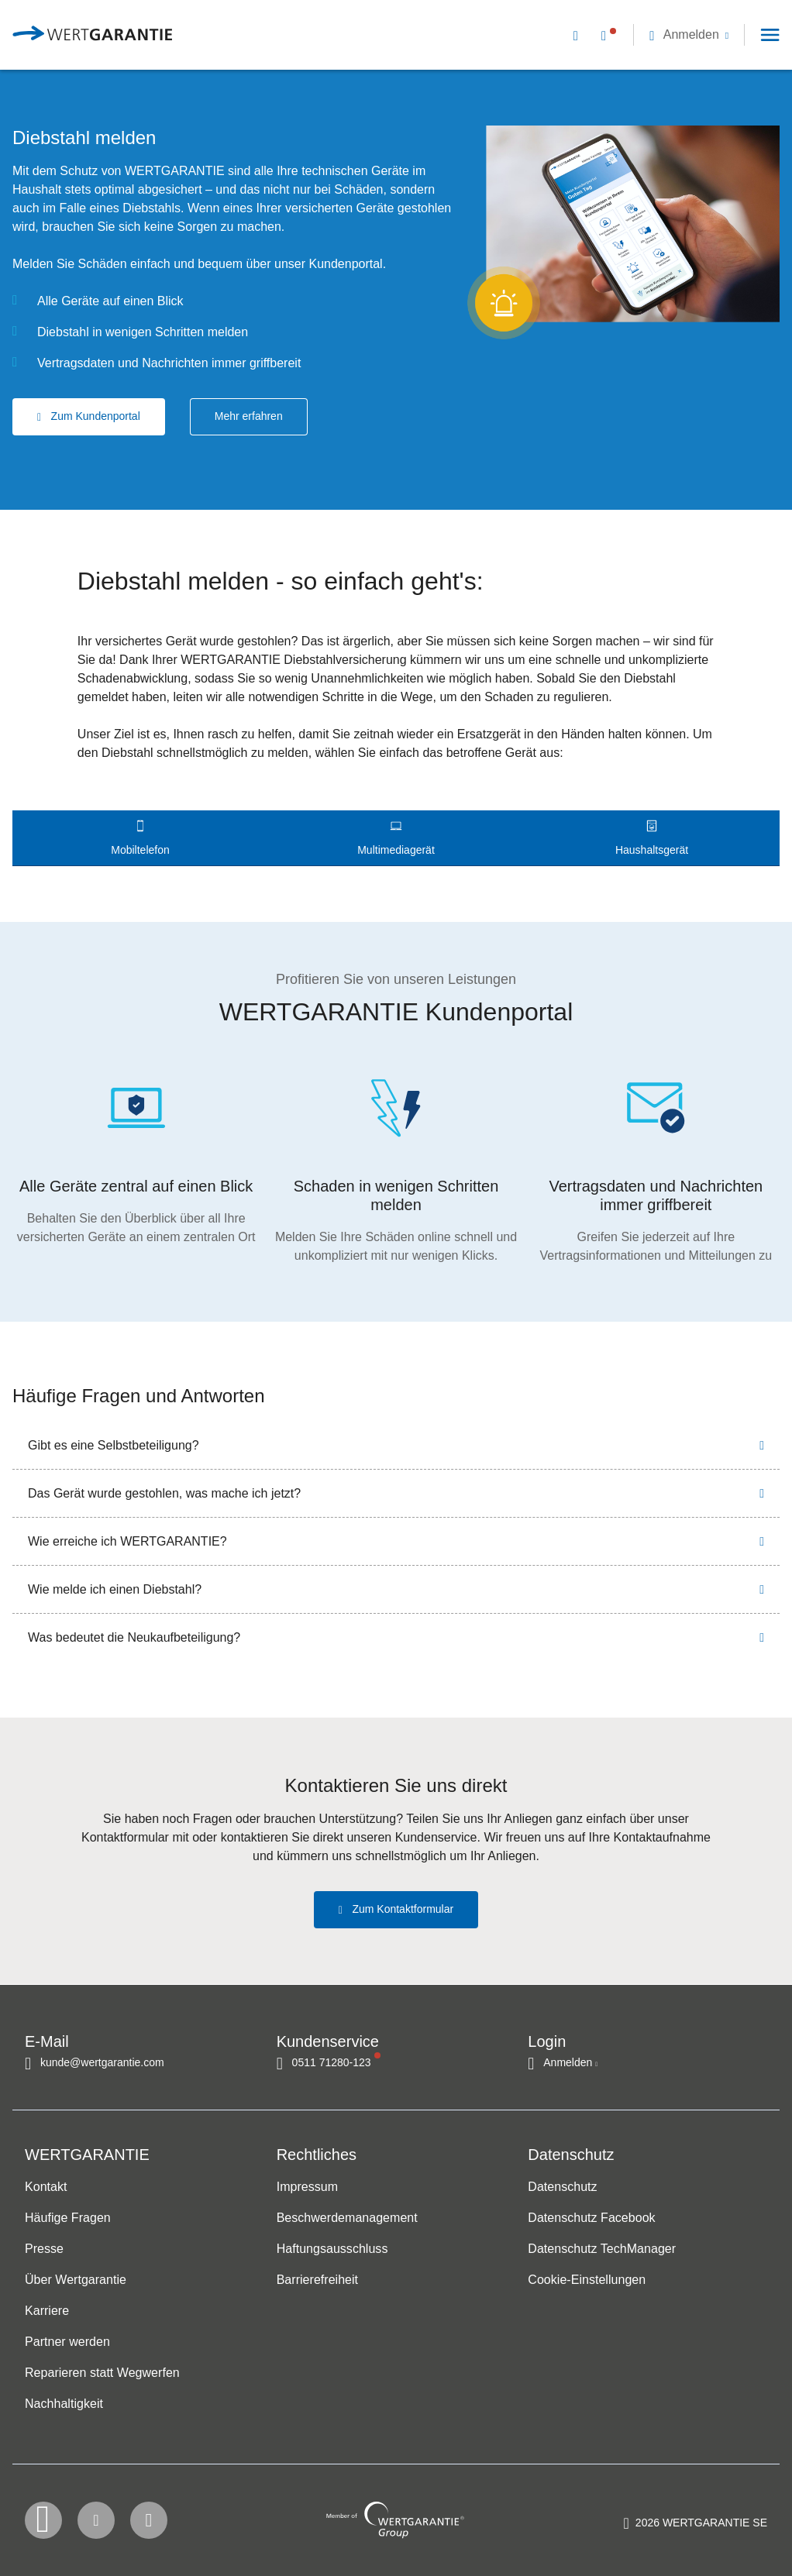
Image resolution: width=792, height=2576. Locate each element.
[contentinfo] (695, 2525)
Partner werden (67, 2341)
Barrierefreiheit (317, 2279)
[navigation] (666, 35)
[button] (688, 34)
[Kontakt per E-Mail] (578, 34)
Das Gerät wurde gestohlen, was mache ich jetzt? (164, 1493)
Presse (44, 2248)
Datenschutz (562, 2186)
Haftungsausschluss (332, 2248)
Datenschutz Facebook (591, 2217)
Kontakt (46, 2186)
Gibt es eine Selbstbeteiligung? (113, 1445)
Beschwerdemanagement (347, 2217)
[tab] (140, 838)
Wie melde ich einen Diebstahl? (114, 1589)
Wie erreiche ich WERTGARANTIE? (127, 1541)
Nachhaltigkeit (64, 2403)
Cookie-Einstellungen (587, 2279)
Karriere (47, 2310)
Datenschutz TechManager (602, 2248)
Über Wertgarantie (75, 2279)
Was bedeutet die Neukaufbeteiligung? (134, 1637)
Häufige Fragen (68, 2217)
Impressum (307, 2186)
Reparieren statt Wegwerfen (102, 2372)
